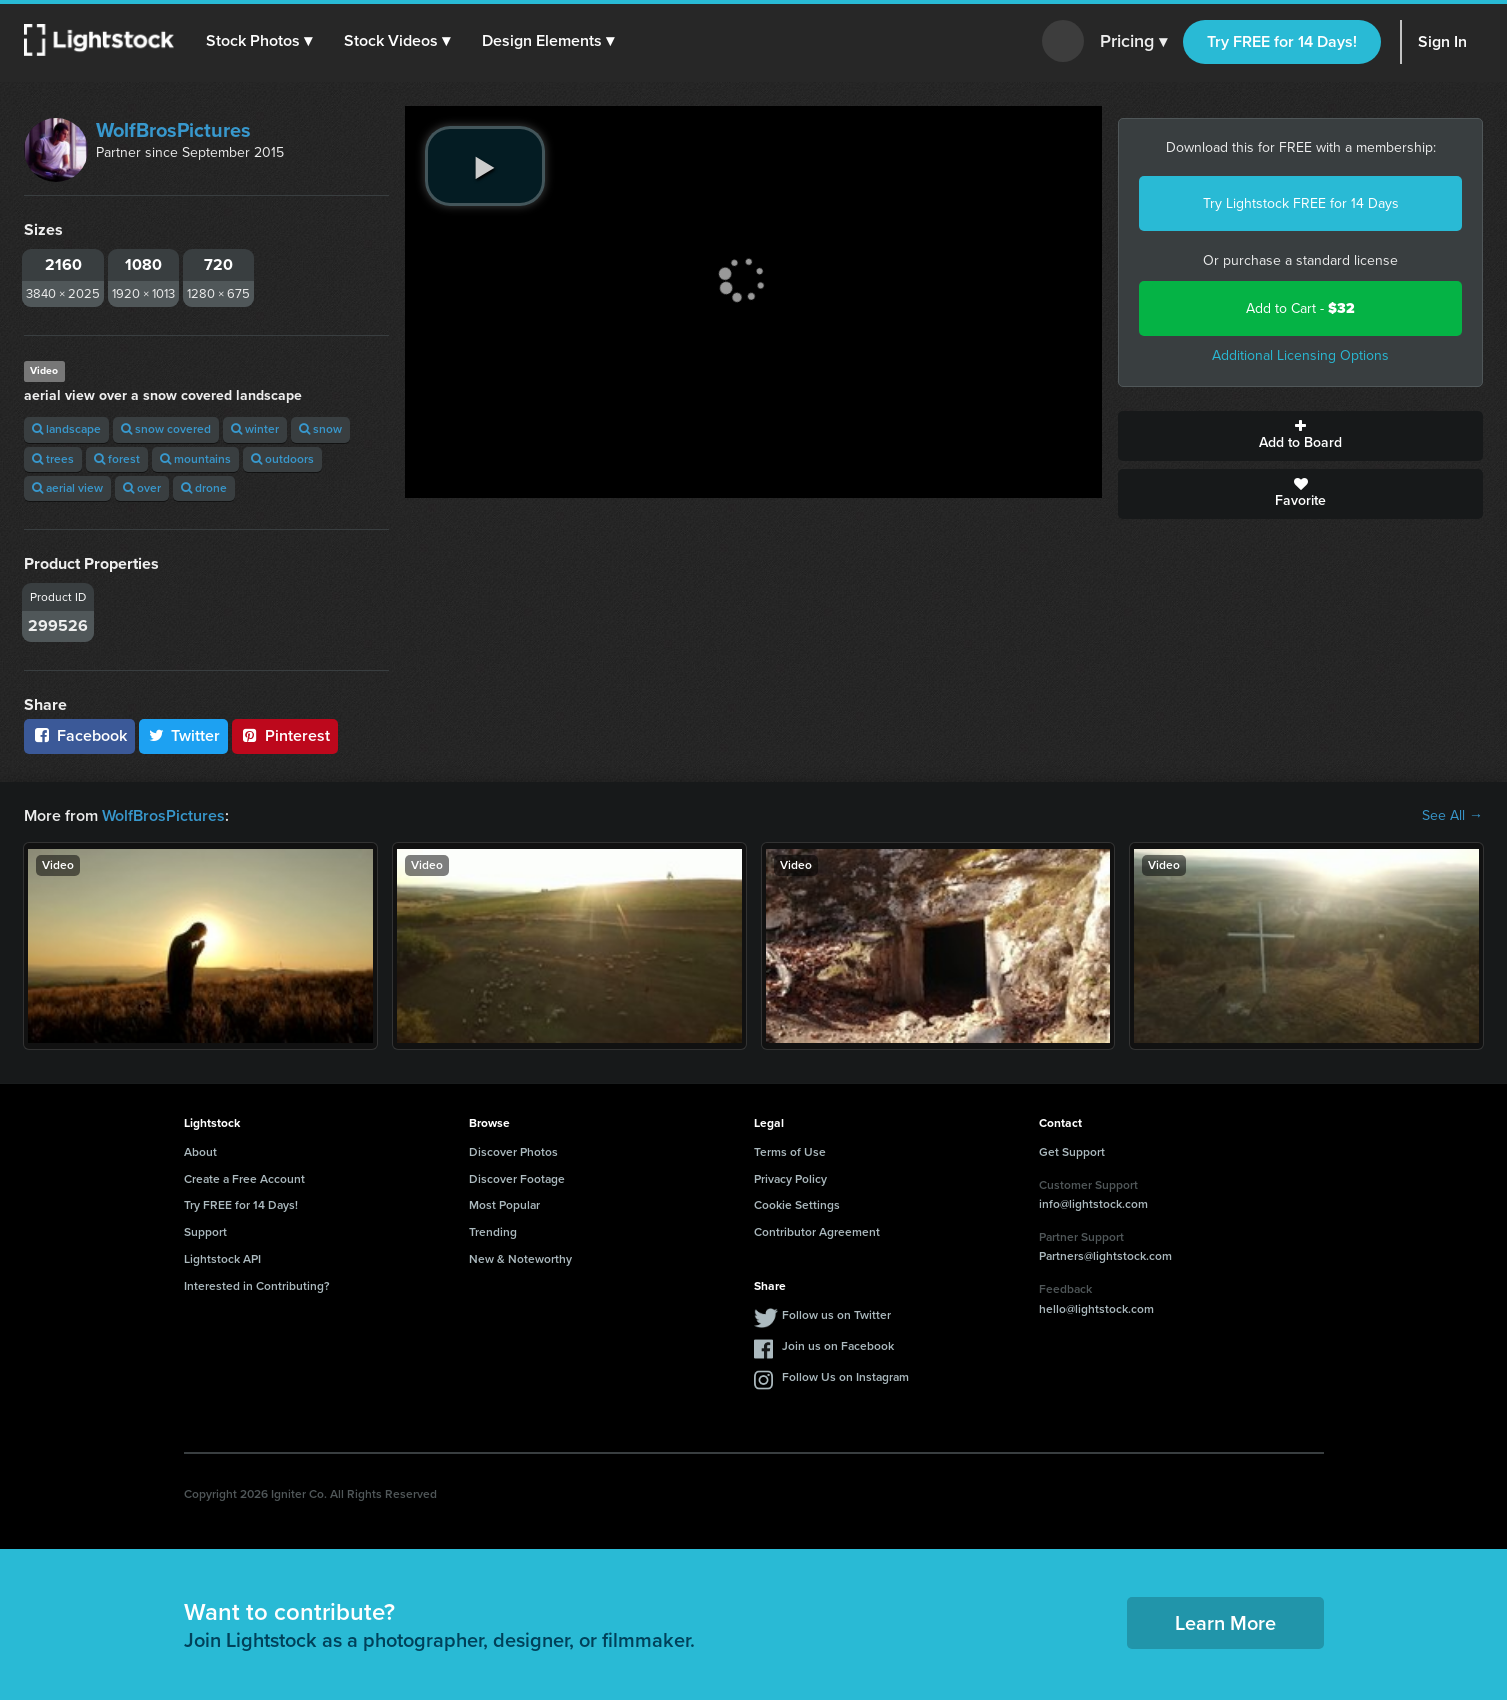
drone (204, 488)
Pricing (1133, 42)
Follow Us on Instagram (845, 1377)
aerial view (67, 488)
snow (320, 429)
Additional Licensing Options (1300, 355)
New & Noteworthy (520, 1259)
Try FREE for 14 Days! (1282, 41)
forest (117, 459)
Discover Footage (517, 1179)
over (142, 488)
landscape (66, 429)
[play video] (485, 166)
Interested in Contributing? (257, 1286)
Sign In (1442, 41)
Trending (493, 1232)
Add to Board (1300, 436)
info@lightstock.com (1093, 1204)
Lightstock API (222, 1259)
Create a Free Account (244, 1179)
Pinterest (285, 735)
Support (205, 1232)
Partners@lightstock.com (1105, 1256)
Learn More (1225, 1623)
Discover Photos (513, 1152)
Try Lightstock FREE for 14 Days (1301, 203)
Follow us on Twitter (836, 1315)
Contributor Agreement (817, 1232)
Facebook (79, 735)
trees (53, 459)
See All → (1452, 816)
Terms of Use (790, 1152)
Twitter (184, 735)
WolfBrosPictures (173, 130)
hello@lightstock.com (1096, 1309)
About (200, 1152)
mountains (195, 459)
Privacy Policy (790, 1179)
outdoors (282, 459)
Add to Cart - (1300, 308)
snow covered (166, 429)
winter (255, 429)
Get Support (1072, 1152)
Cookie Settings (797, 1205)
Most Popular (504, 1205)
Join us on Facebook (838, 1346)
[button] (259, 41)
